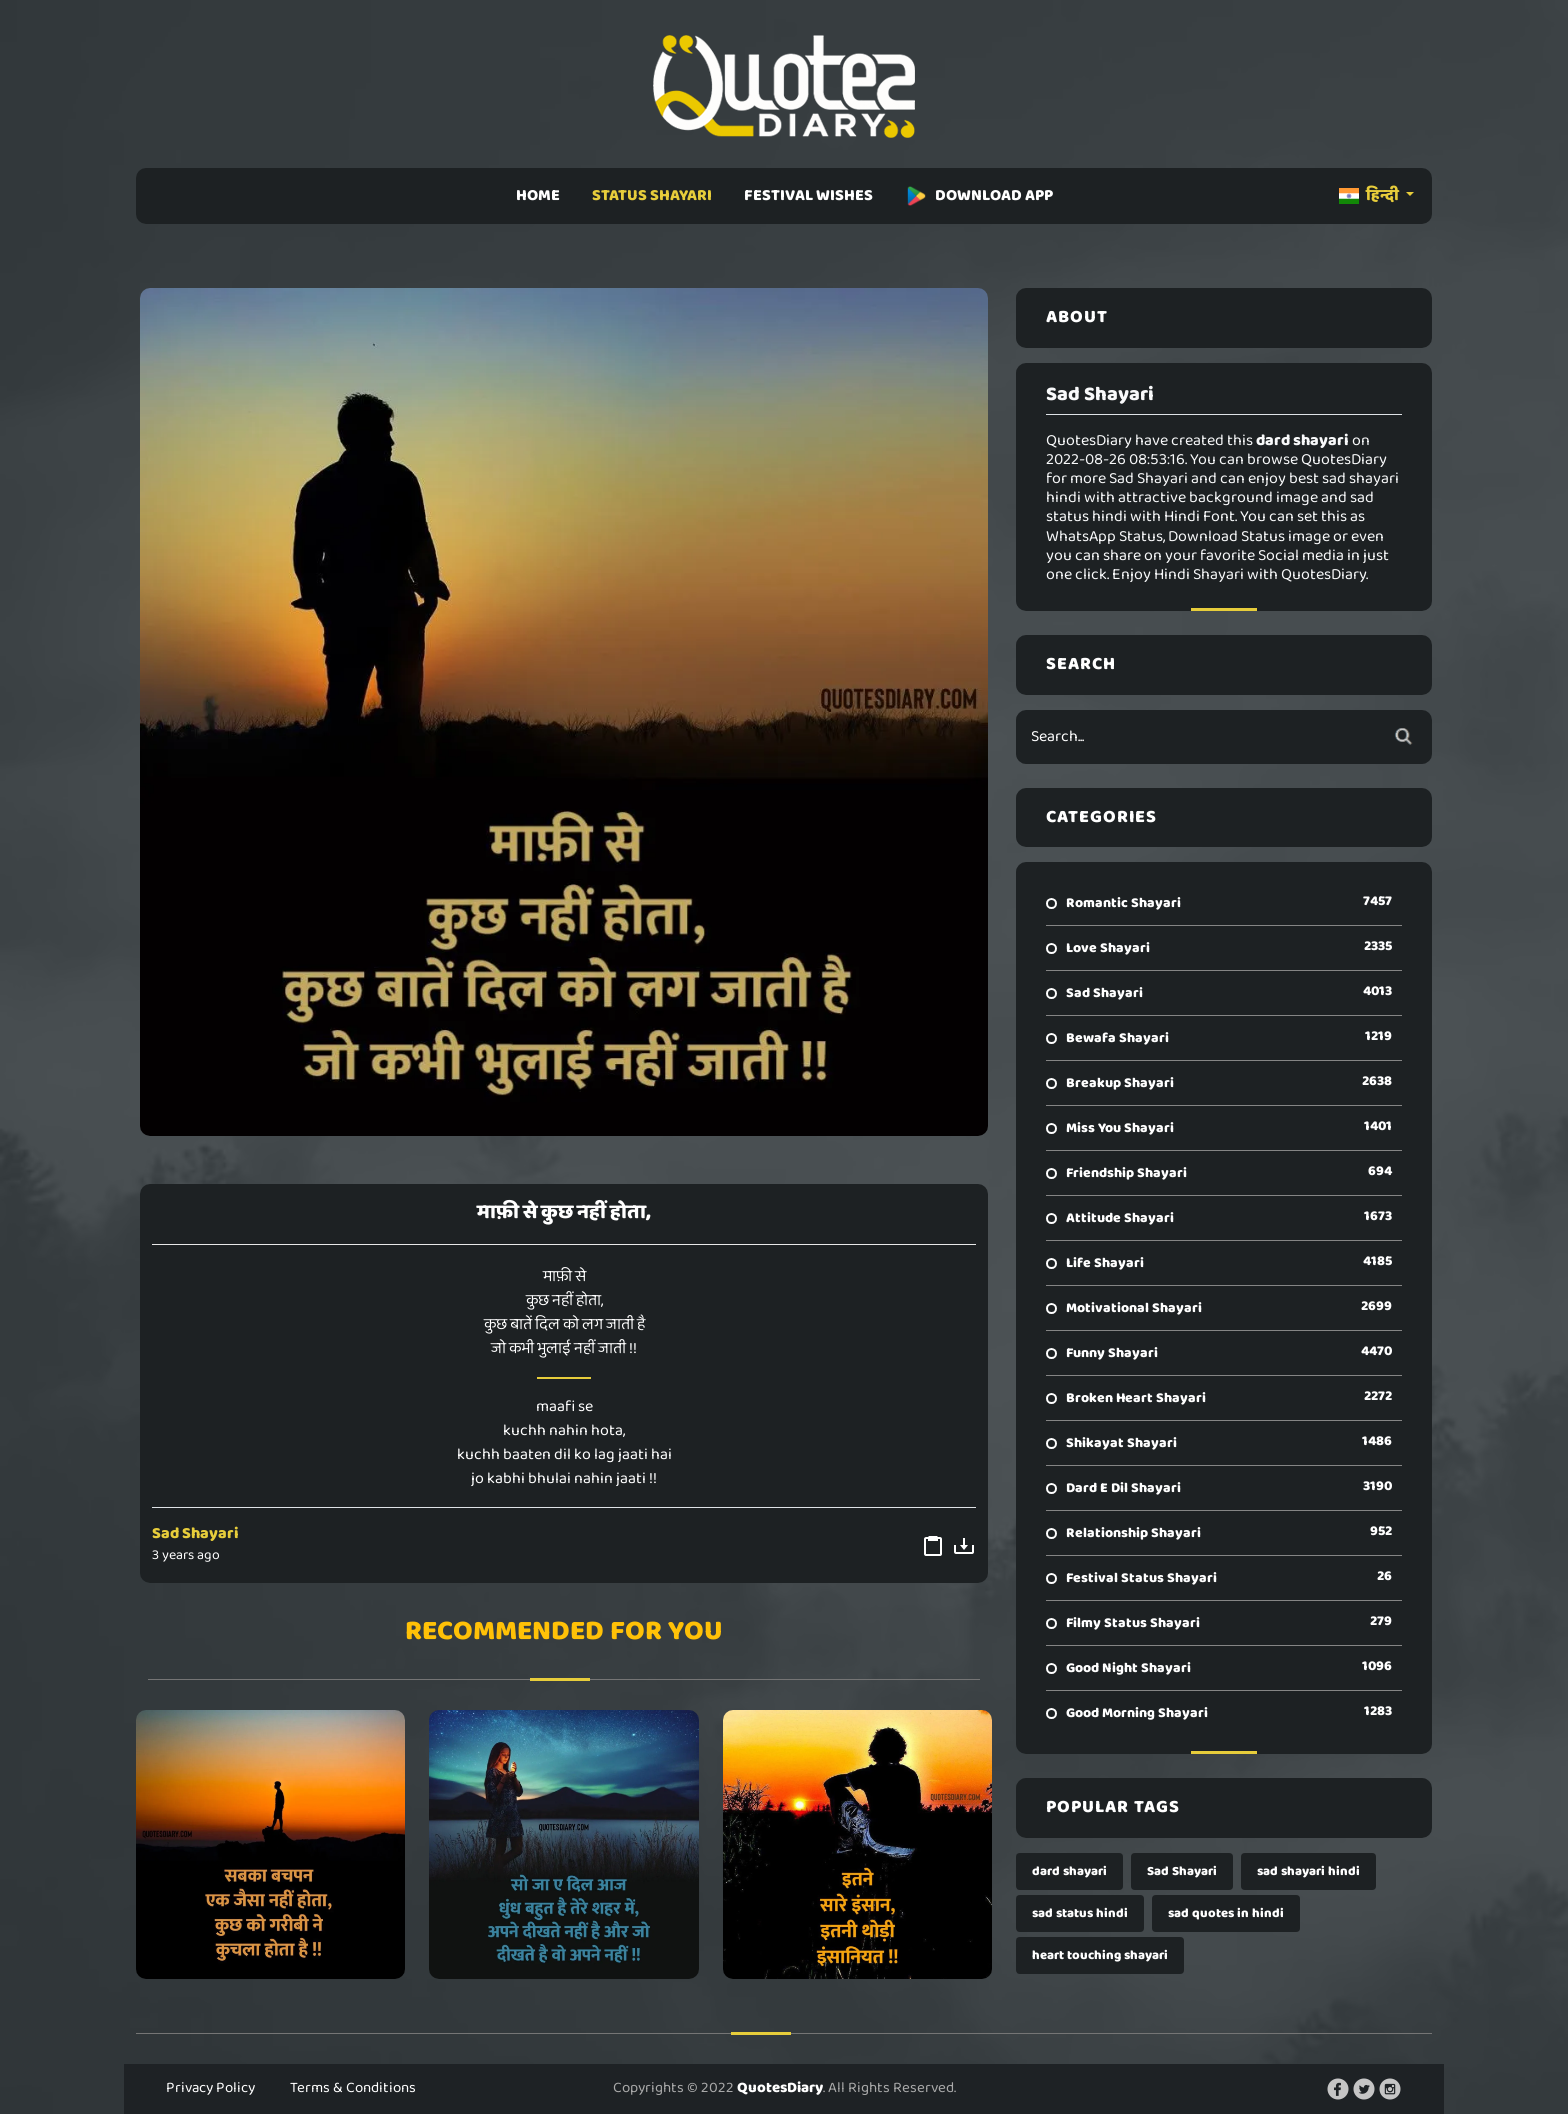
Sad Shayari (195, 1533)
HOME (538, 195)
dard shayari (1069, 1871)
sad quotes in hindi (1226, 1913)
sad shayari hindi (1308, 1871)
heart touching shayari (1100, 1955)
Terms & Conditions (353, 2088)
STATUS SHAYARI (652, 195)
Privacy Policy (210, 2088)
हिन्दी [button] (1370, 195)
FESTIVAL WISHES (808, 195)
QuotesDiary (780, 2088)
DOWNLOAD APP (979, 195)
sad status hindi (1080, 1913)
